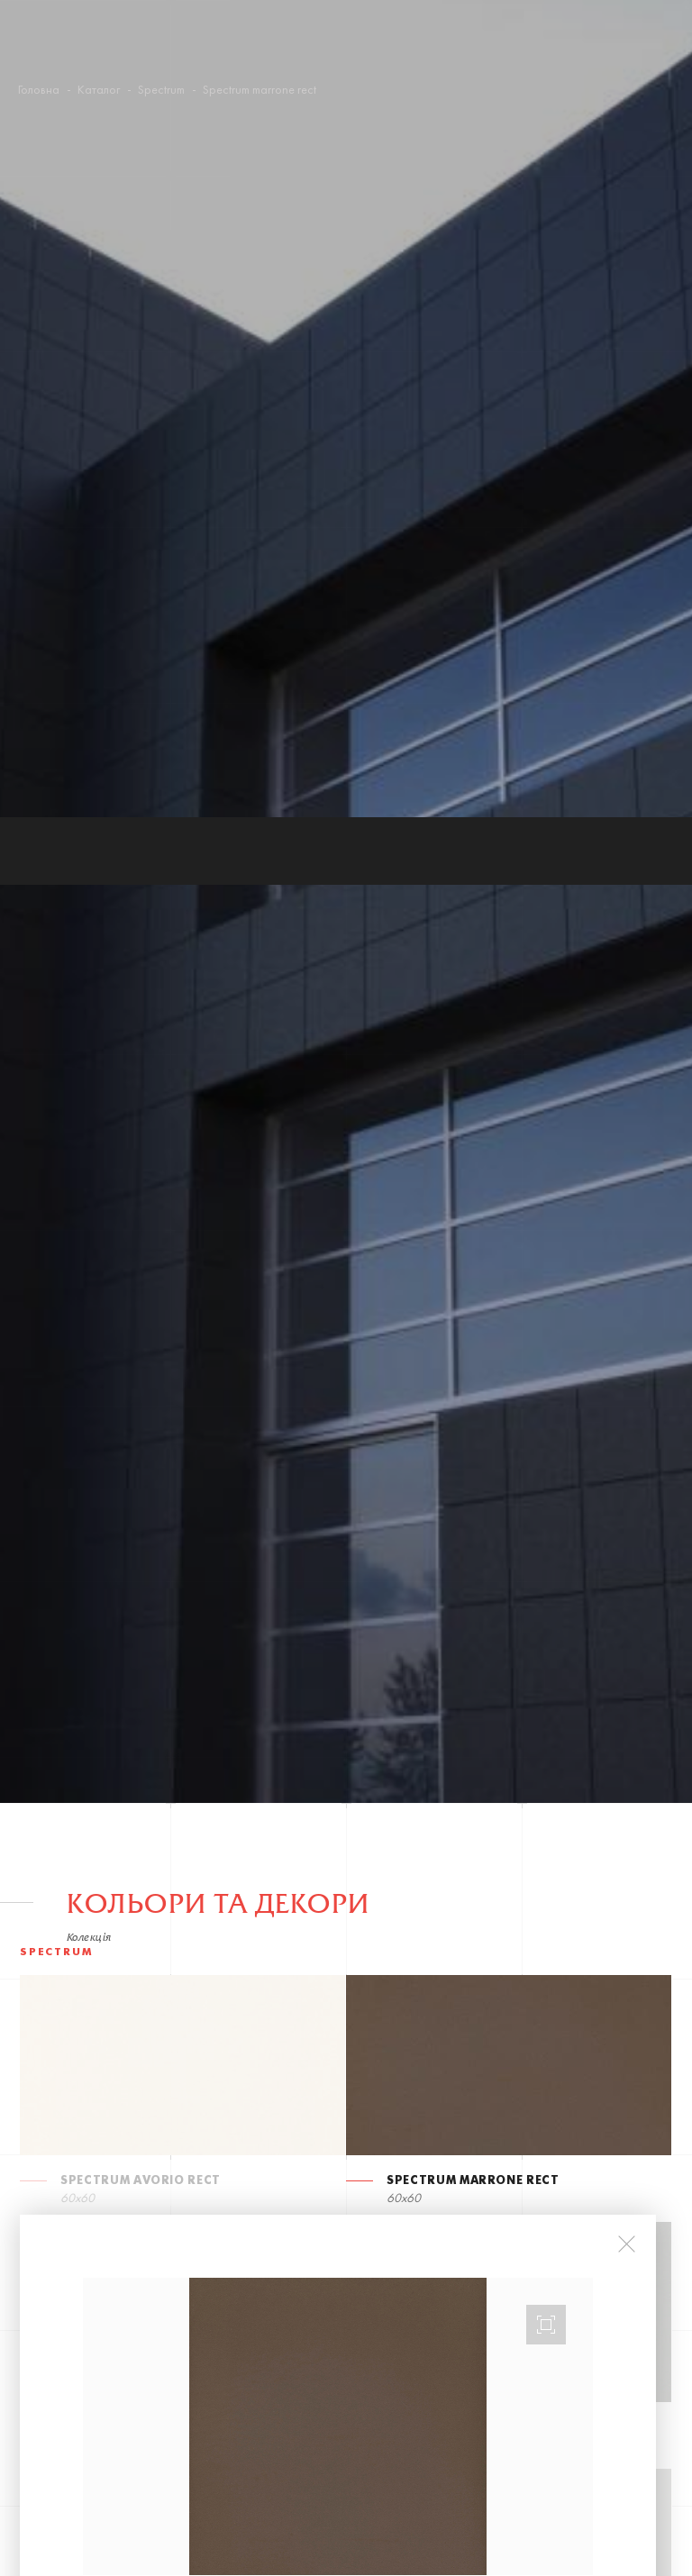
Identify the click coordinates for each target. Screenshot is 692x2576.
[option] (338, 1609)
